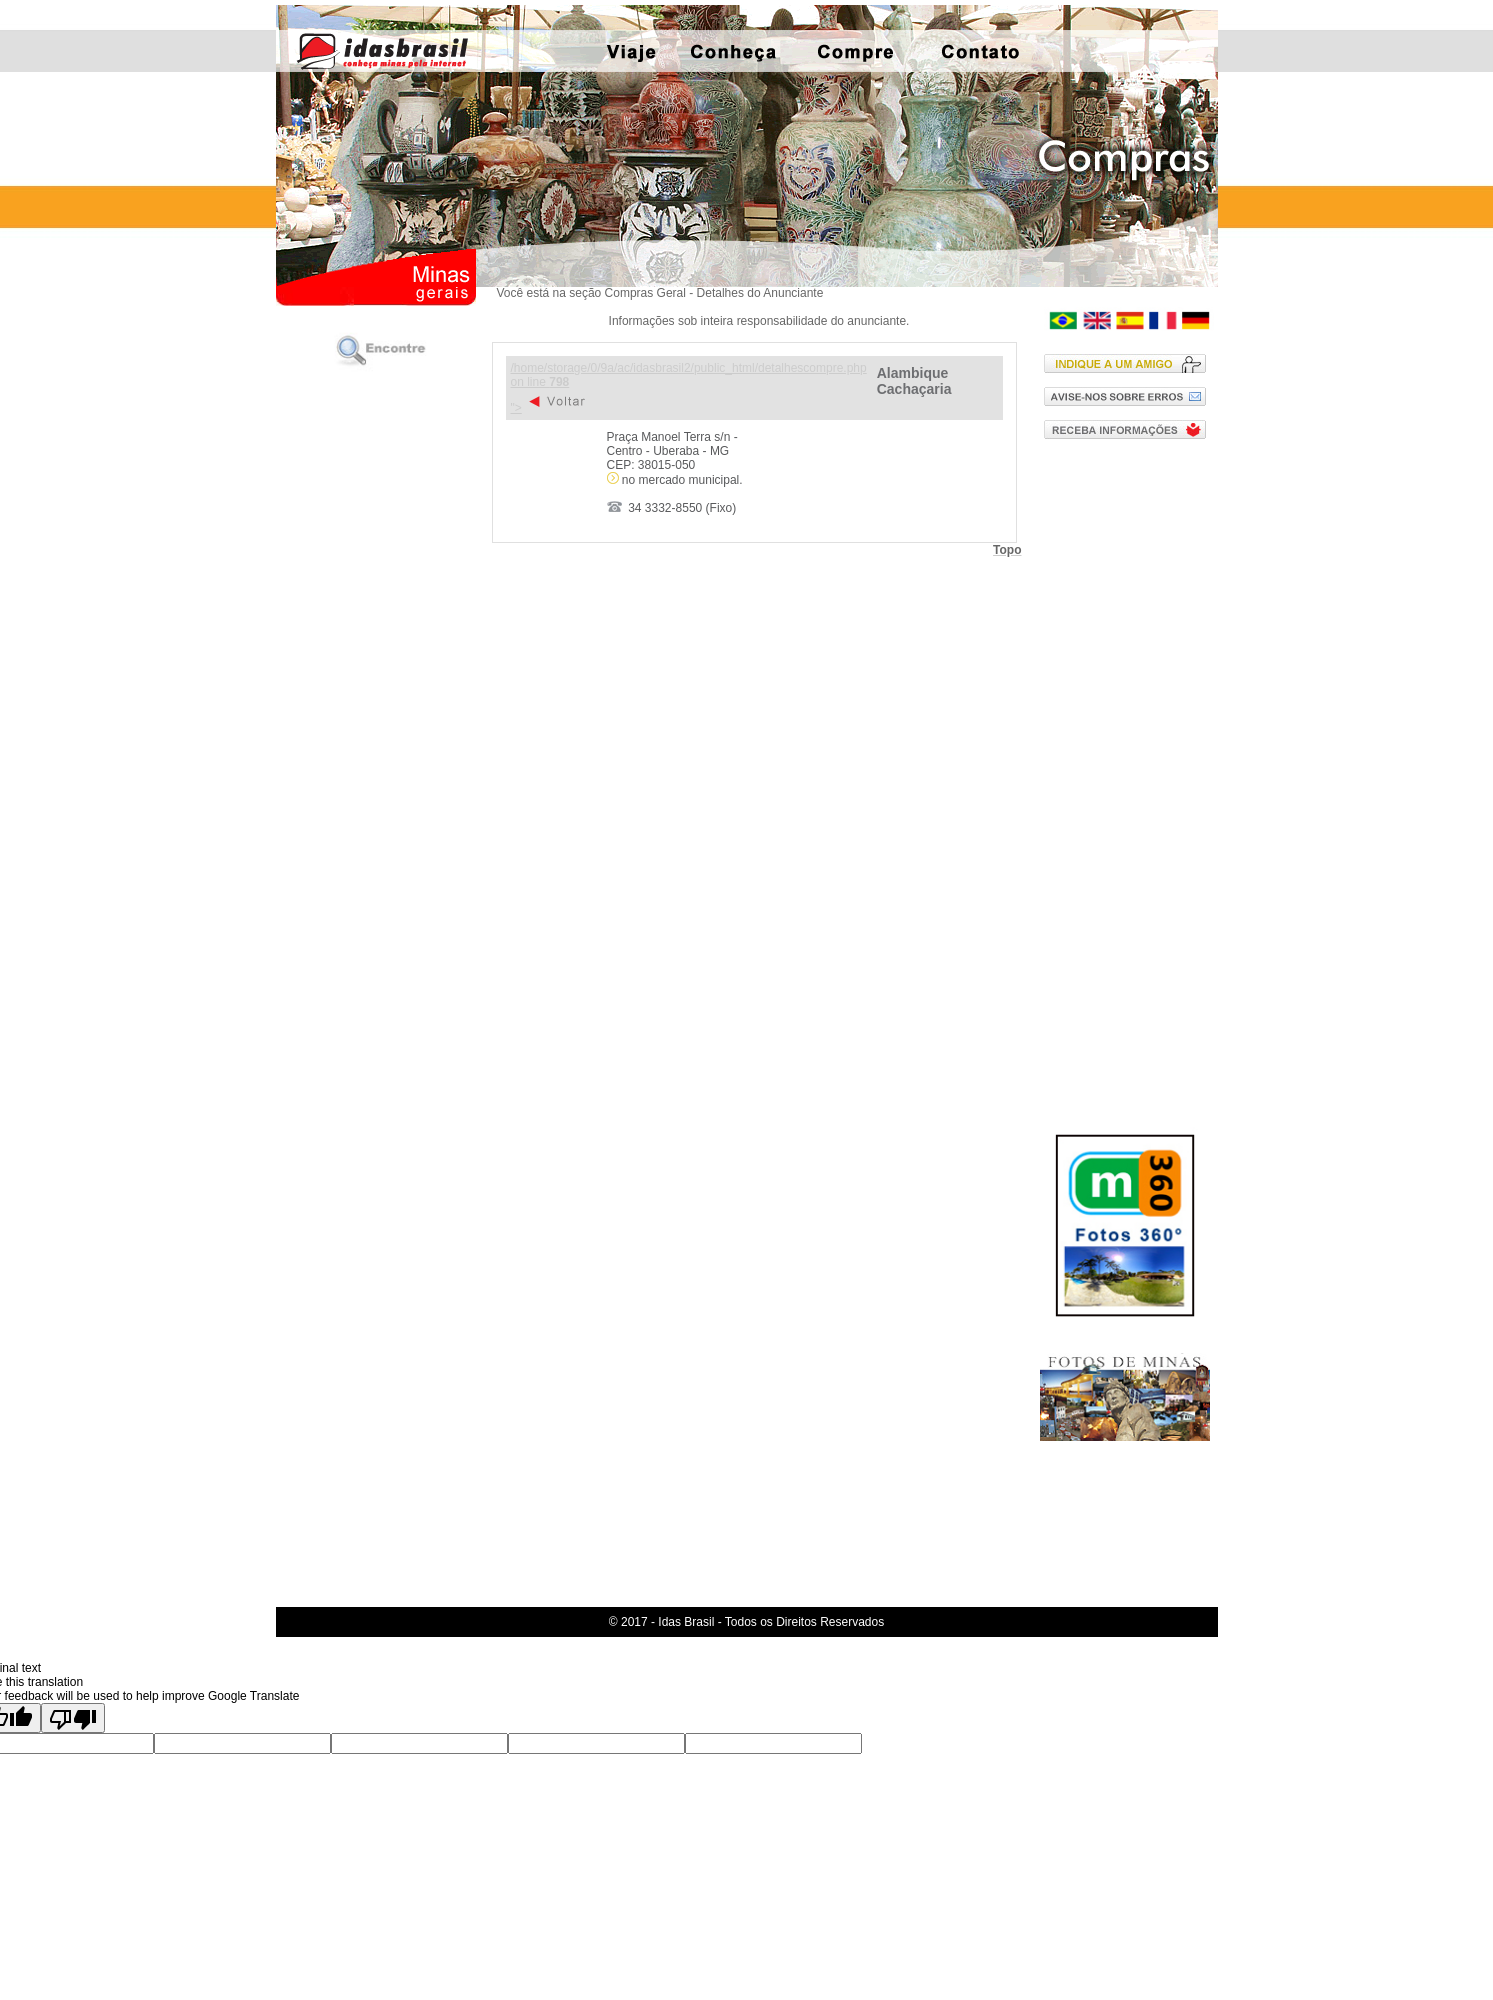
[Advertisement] (1129, 773)
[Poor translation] (73, 1718)
